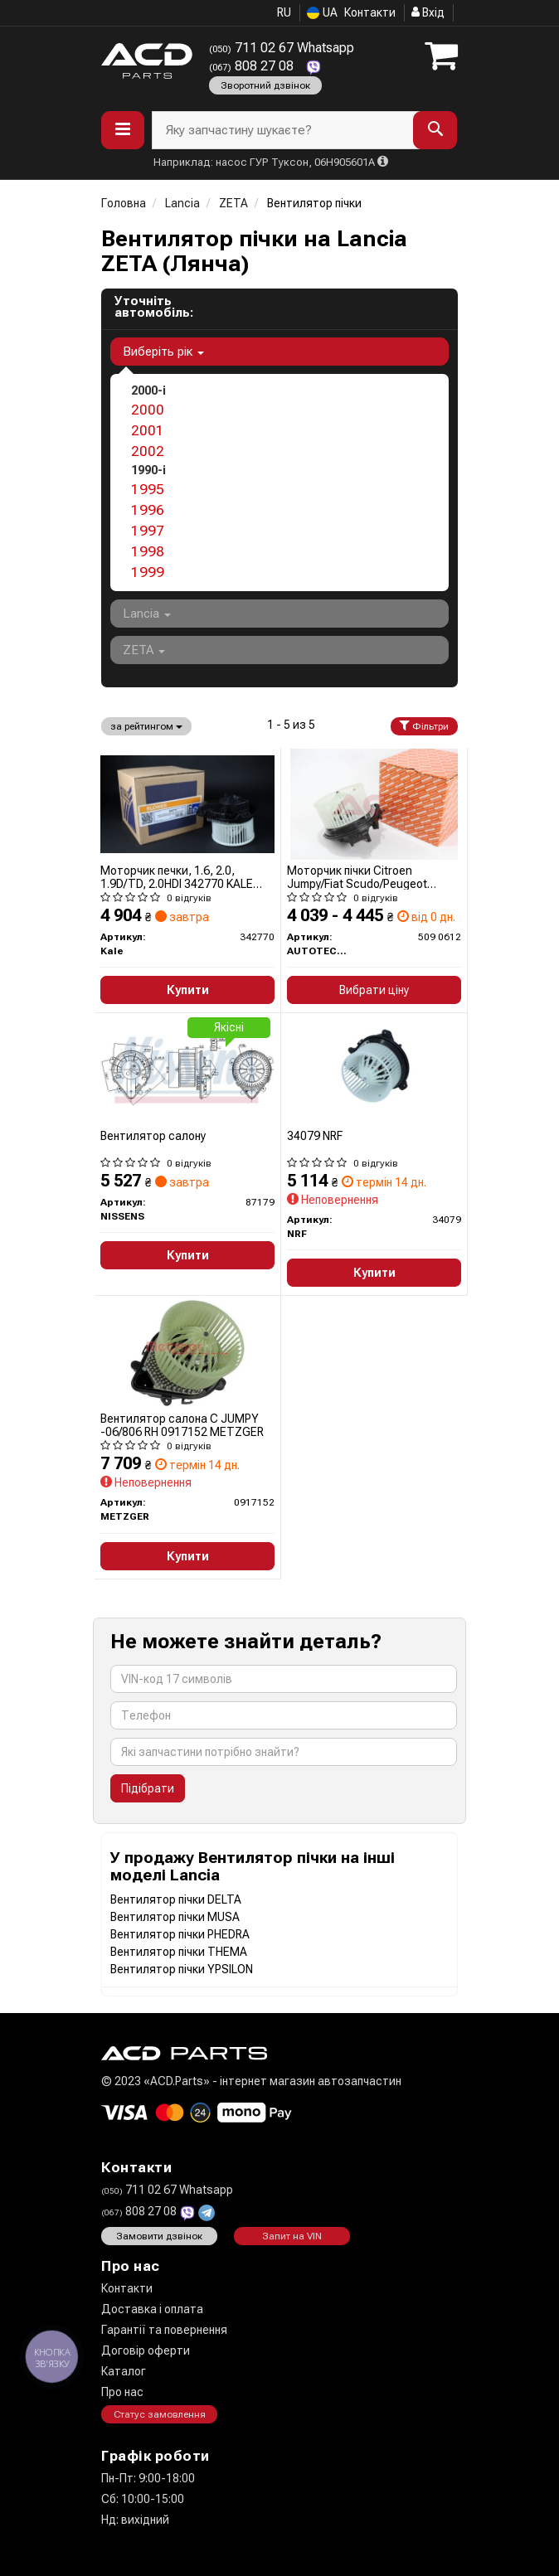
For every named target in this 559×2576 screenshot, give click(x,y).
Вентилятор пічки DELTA (175, 1899)
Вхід (428, 12)
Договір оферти (145, 2350)
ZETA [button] (144, 650)
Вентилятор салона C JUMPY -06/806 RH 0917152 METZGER (182, 1425)
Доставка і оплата (152, 2309)
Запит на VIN (292, 2236)
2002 (147, 451)
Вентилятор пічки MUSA (175, 1917)
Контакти (370, 12)
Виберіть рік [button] (163, 351)
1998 (147, 551)
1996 (147, 510)
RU (284, 12)
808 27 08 (253, 66)
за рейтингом (146, 726)
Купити (188, 990)
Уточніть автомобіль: (153, 306)
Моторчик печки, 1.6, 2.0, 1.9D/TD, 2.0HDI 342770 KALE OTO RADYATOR (176, 877)
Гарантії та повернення (164, 2329)
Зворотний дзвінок (265, 85)
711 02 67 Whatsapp (281, 48)
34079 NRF (315, 1135)
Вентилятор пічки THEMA (178, 1951)
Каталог (123, 2371)
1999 (147, 572)
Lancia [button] (147, 613)
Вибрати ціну (374, 990)
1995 (147, 489)
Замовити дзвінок (159, 2236)
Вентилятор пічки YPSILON (181, 1969)
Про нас (122, 2392)
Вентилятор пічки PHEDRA (180, 1934)
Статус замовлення (160, 2414)
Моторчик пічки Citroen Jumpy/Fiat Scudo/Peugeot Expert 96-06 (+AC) (357, 877)
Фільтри (424, 726)
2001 (147, 430)
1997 (147, 530)
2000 (147, 409)
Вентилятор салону (153, 1135)
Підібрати (147, 1788)
